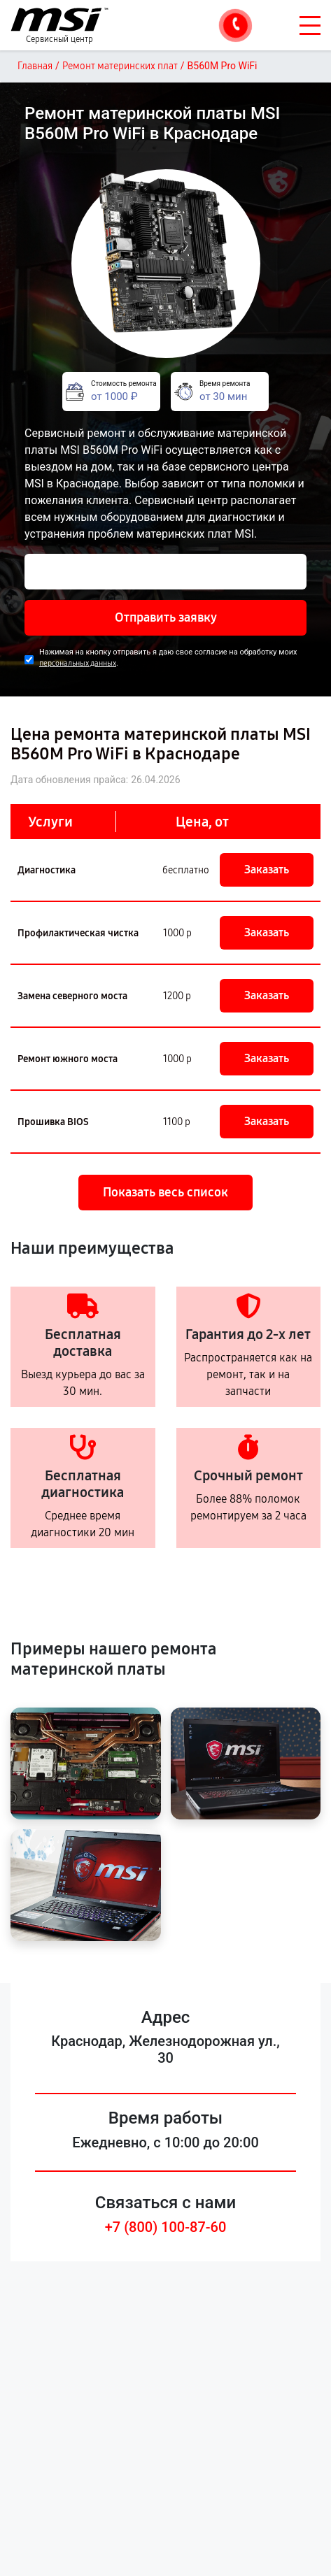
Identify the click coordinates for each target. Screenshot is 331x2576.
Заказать (266, 869)
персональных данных (77, 663)
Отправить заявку (166, 617)
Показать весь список (165, 1192)
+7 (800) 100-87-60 (166, 2227)
